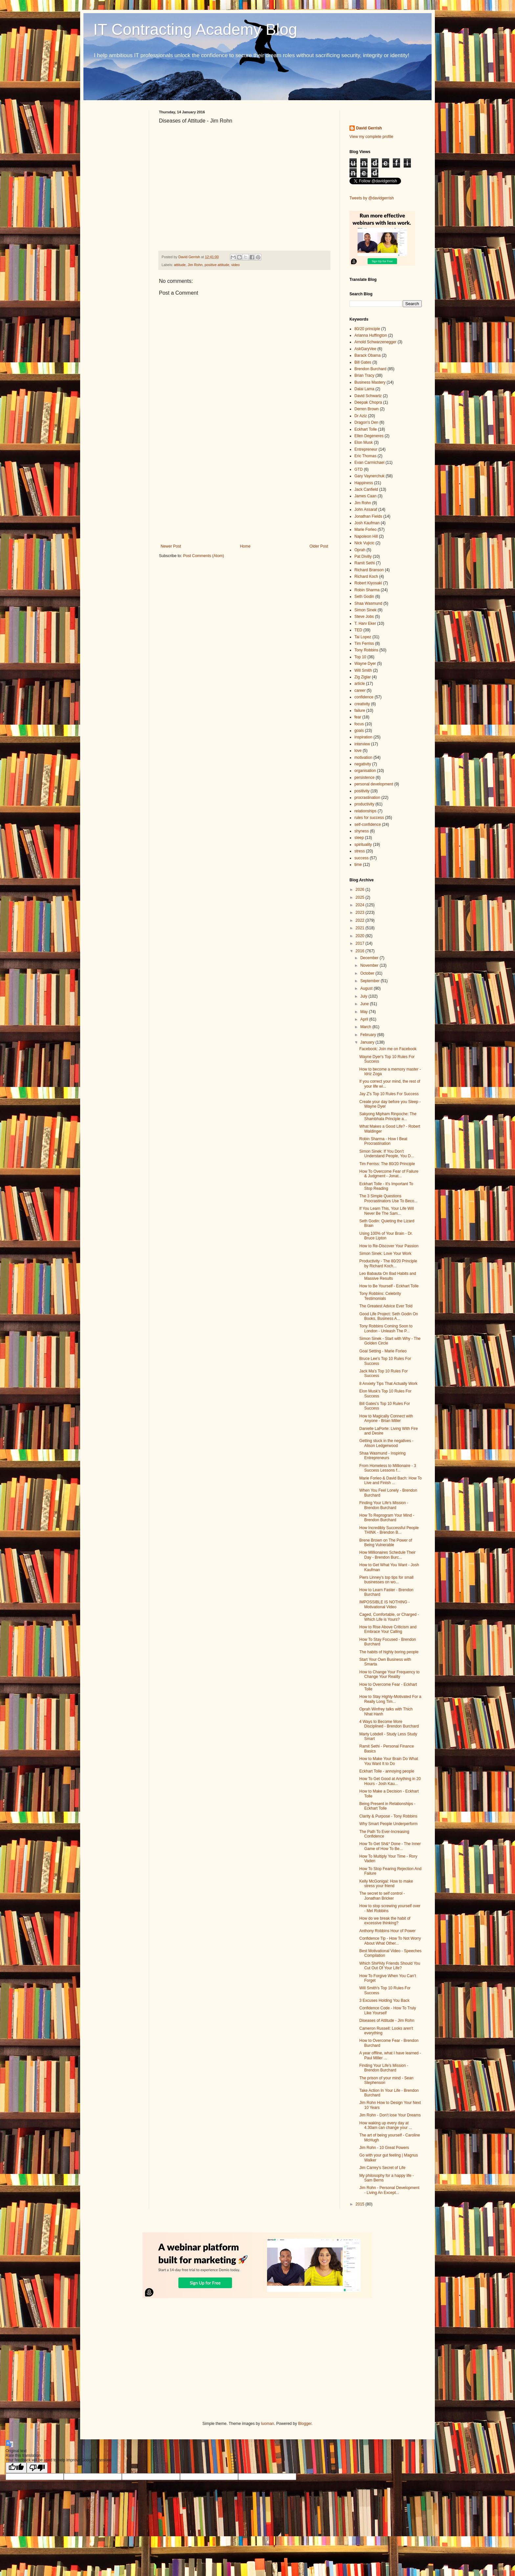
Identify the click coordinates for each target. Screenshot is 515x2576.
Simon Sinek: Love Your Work (385, 1253)
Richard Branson (369, 570)
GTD (358, 469)
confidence (363, 697)
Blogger (305, 2423)
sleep (359, 837)
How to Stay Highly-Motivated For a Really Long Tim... (390, 1699)
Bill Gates (362, 362)
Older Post (318, 546)
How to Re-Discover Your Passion (388, 1246)
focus (359, 724)
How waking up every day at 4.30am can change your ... (385, 2125)
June (365, 1004)
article (359, 683)
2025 (361, 897)
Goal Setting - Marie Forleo (383, 1351)
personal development (373, 784)
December (370, 958)
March (366, 1027)
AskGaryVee (365, 349)
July (364, 996)
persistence (364, 777)
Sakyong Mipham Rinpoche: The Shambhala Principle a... (387, 1116)
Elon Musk (363, 442)
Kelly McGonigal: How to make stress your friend (386, 1883)
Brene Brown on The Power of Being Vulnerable (385, 1542)
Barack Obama (367, 355)
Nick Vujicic (364, 543)
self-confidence (367, 824)
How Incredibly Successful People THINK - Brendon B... (389, 1530)
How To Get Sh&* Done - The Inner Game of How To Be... (390, 1846)
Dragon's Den (366, 422)
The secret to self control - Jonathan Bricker (382, 1895)
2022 (361, 920)
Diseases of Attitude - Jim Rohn (386, 2020)
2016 (361, 951)
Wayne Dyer (365, 663)
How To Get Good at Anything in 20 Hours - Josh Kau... (390, 1781)
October (367, 973)
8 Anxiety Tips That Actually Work (388, 1383)
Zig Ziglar (362, 677)
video (235, 265)
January (367, 1042)
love (358, 750)
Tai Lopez (362, 637)
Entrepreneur (365, 449)
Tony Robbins (366, 650)
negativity (362, 764)
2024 (361, 905)
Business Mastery (370, 382)
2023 (361, 912)
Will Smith (363, 670)
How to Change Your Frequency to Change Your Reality (389, 1674)
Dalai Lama (364, 389)
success (361, 858)
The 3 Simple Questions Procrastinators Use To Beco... (388, 1198)
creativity (362, 704)
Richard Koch (366, 576)
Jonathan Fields (368, 516)
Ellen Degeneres (369, 436)
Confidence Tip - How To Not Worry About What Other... (390, 1940)
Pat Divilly (363, 556)
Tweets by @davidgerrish (371, 198)
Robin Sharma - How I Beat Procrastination (383, 1141)
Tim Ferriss (364, 643)
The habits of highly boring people (388, 1652)
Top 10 (360, 657)
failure (359, 710)
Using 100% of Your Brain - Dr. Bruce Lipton (386, 1235)
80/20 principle (367, 329)
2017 (361, 943)
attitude (180, 265)
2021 (361, 928)
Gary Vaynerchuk (369, 476)
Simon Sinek (365, 610)
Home (245, 546)
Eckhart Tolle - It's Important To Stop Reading (386, 1186)
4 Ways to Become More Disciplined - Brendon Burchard (389, 1724)
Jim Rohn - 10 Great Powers (384, 2147)
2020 (361, 936)
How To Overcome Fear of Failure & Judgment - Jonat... (388, 1173)
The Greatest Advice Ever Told (386, 1306)
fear (357, 717)
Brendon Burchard (370, 369)
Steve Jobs (364, 616)
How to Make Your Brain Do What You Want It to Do (388, 1761)
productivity (364, 804)
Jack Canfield (366, 489)
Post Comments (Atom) (203, 556)
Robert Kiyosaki (368, 583)
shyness (361, 831)
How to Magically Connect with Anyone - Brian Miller (386, 1418)
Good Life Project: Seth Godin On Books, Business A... (388, 1316)
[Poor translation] (37, 2467)
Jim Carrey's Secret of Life (382, 2167)
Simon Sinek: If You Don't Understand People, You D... (386, 1153)
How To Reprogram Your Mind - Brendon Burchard (386, 1517)
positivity (361, 791)
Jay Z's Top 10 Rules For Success (389, 1094)
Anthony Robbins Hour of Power (387, 1931)
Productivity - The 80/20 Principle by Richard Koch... (388, 1263)
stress (359, 851)
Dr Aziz (360, 416)
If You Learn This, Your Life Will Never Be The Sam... (386, 1210)
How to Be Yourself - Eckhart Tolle (389, 1286)
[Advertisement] (244, 490)
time (358, 864)
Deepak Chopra (368, 402)
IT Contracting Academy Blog (195, 29)
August (367, 988)
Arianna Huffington (370, 335)
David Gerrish (369, 128)
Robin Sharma (367, 590)
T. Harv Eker (365, 623)
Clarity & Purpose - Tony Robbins (388, 1816)
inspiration (363, 737)
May (364, 1011)
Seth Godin (364, 596)
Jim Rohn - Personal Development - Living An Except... (389, 2190)
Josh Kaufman (367, 523)
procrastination (367, 797)
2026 (361, 889)
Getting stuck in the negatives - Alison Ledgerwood (386, 1443)
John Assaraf (365, 509)
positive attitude (217, 265)
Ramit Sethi (364, 563)
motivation (363, 757)
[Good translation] (16, 2467)
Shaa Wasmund (368, 603)
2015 (361, 2204)
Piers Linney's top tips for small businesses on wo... (386, 1579)
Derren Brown (366, 409)
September (370, 981)
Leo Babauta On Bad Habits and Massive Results (387, 1275)
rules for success (369, 817)
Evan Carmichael (369, 462)
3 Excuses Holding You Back (384, 2000)
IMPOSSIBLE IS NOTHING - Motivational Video (384, 1604)
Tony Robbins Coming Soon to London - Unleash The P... (386, 1328)
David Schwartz (368, 396)
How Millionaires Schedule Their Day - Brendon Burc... (387, 1554)
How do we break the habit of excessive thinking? (384, 1920)
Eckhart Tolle (365, 429)
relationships (365, 811)
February (368, 1034)
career (360, 690)
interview (362, 744)
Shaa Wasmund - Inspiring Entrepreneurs (382, 1455)
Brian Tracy (364, 375)
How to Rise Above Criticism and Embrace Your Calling (387, 1629)
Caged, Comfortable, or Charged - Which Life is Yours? (389, 1616)
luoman (267, 2423)
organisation (365, 770)
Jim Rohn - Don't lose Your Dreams (390, 2115)
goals (359, 730)
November (370, 965)
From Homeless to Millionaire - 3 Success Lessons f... (387, 1468)
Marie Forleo (365, 529)
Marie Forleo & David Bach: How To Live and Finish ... (390, 1480)
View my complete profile (371, 136)
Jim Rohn (195, 265)
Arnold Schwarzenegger (375, 342)
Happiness (363, 483)
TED (358, 630)
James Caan (365, 496)
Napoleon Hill (366, 536)
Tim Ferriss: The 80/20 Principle (387, 1164)
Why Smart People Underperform (388, 1823)
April (364, 1019)
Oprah (359, 550)
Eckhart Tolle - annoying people (386, 1771)
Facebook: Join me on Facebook (387, 1049)
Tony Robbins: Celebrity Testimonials (380, 1295)
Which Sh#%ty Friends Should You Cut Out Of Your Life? (389, 1965)
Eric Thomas (365, 456)
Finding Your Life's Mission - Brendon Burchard (383, 1505)
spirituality (363, 844)
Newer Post (171, 546)
